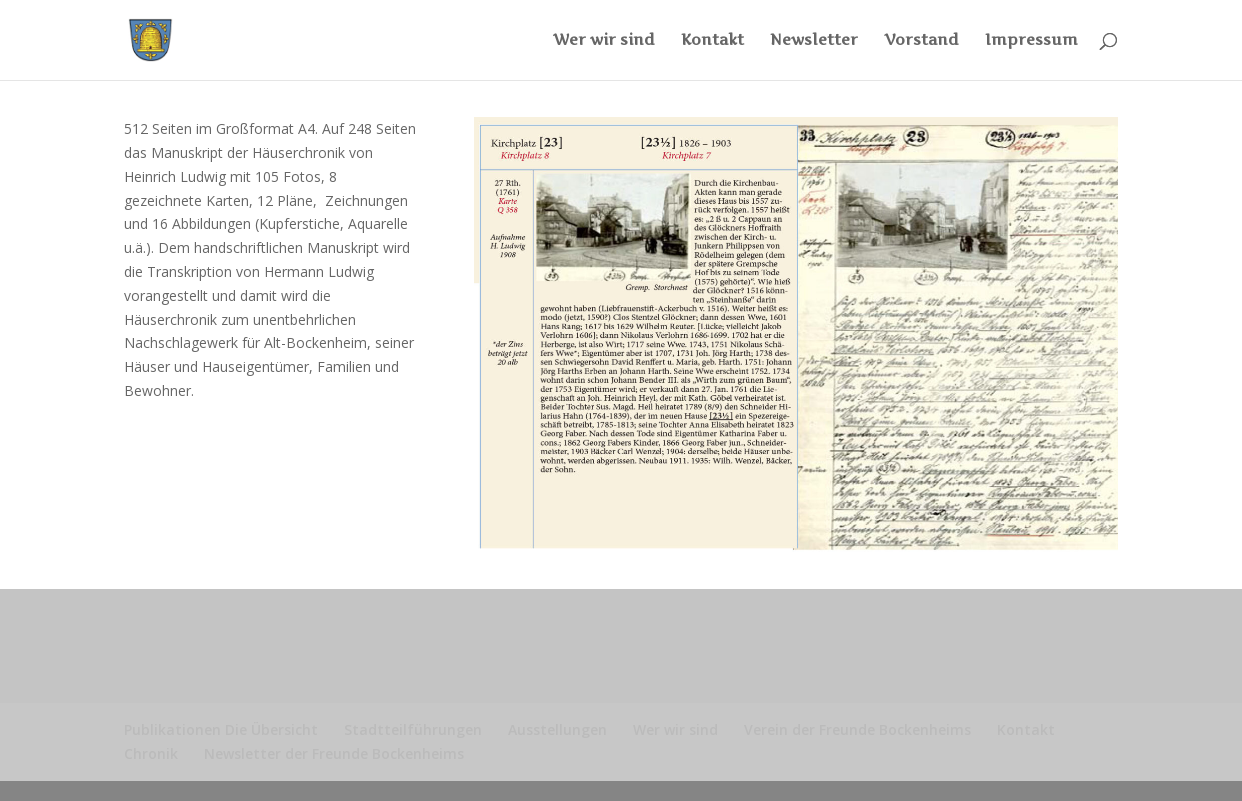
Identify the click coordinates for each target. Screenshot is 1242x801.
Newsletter (814, 41)
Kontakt (712, 41)
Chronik (151, 753)
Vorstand (921, 41)
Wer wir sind (604, 41)
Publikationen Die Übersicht (221, 729)
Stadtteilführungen (413, 729)
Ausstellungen (557, 729)
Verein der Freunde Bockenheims (857, 729)
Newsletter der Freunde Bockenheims (334, 753)
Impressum (1031, 41)
